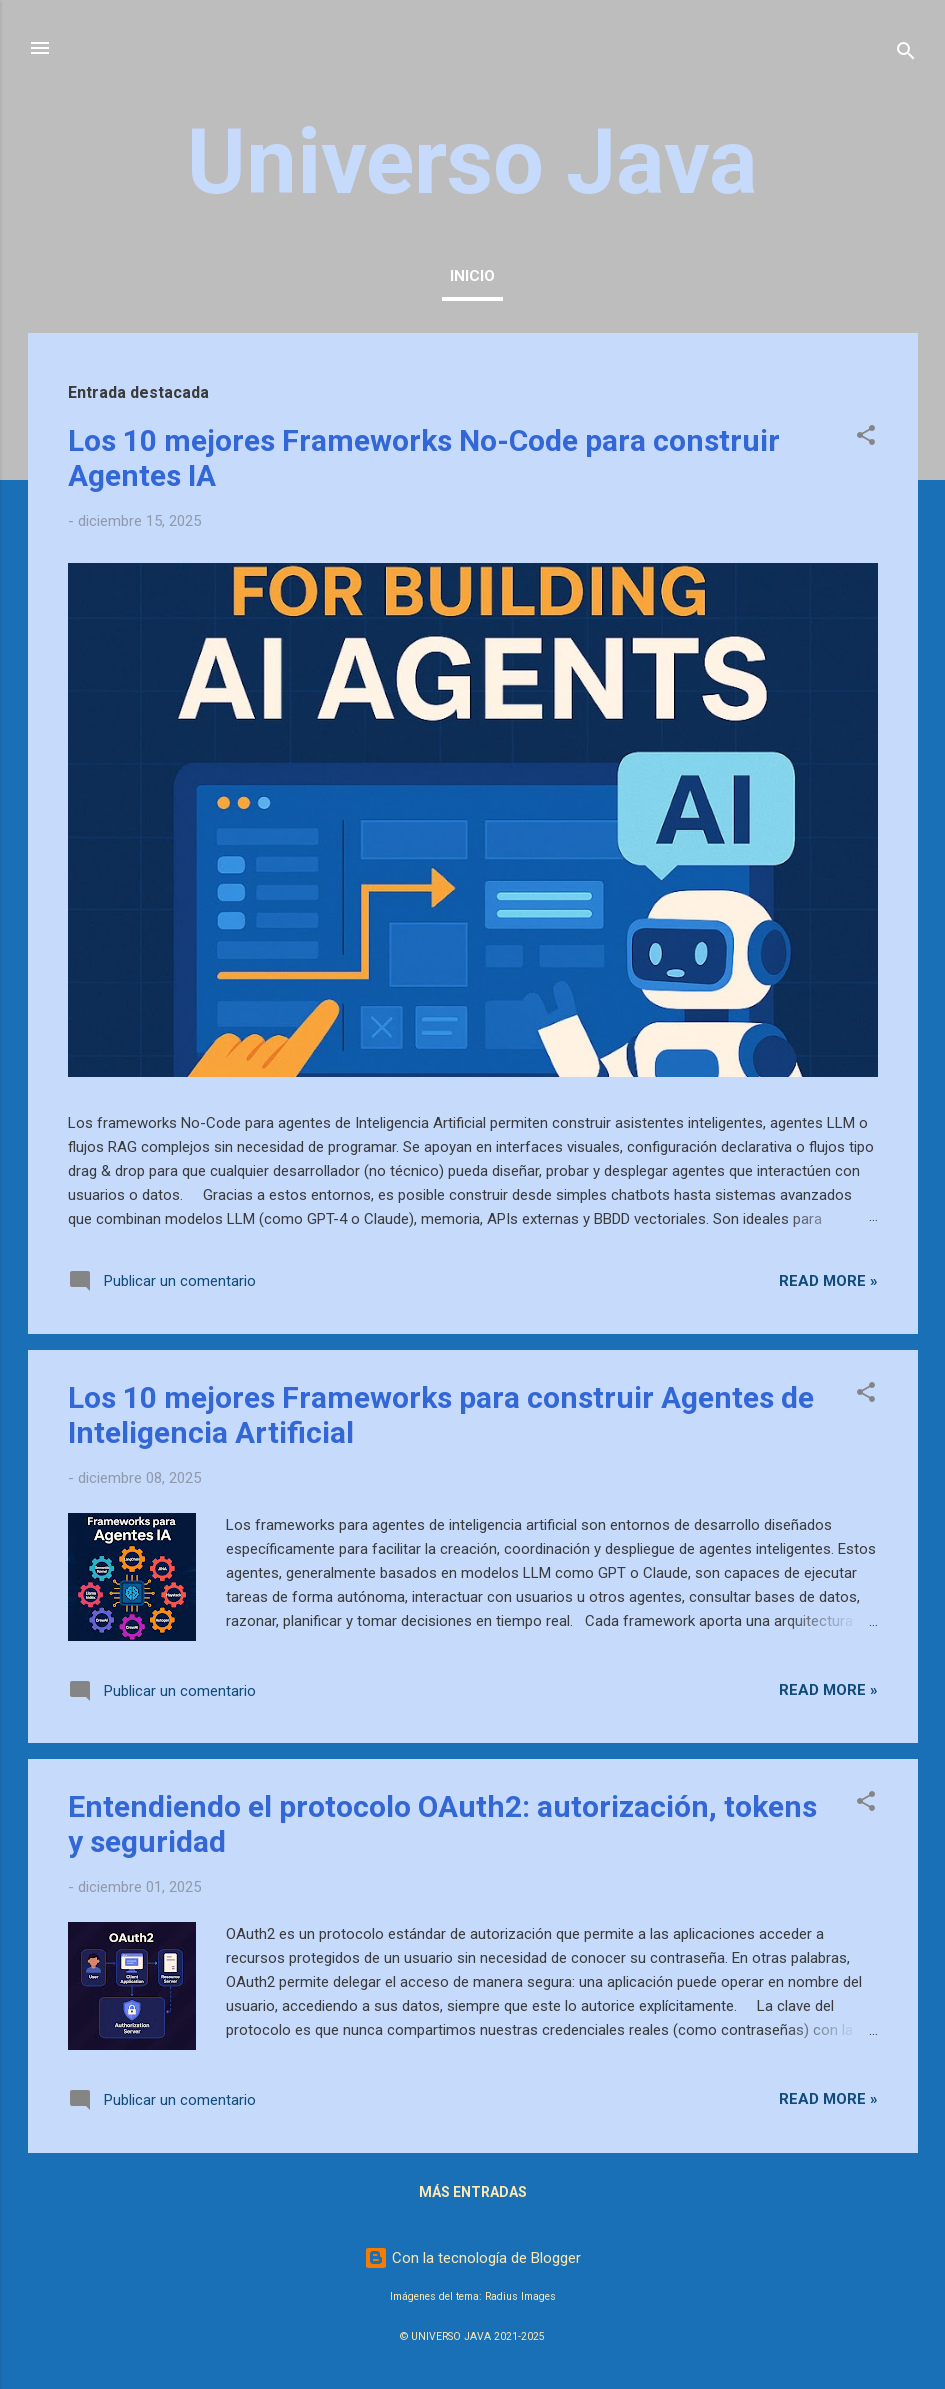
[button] (866, 438)
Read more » (828, 1281)
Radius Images (520, 2296)
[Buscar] (906, 54)
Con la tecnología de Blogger (472, 2258)
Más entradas (473, 2192)
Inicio (472, 276)
